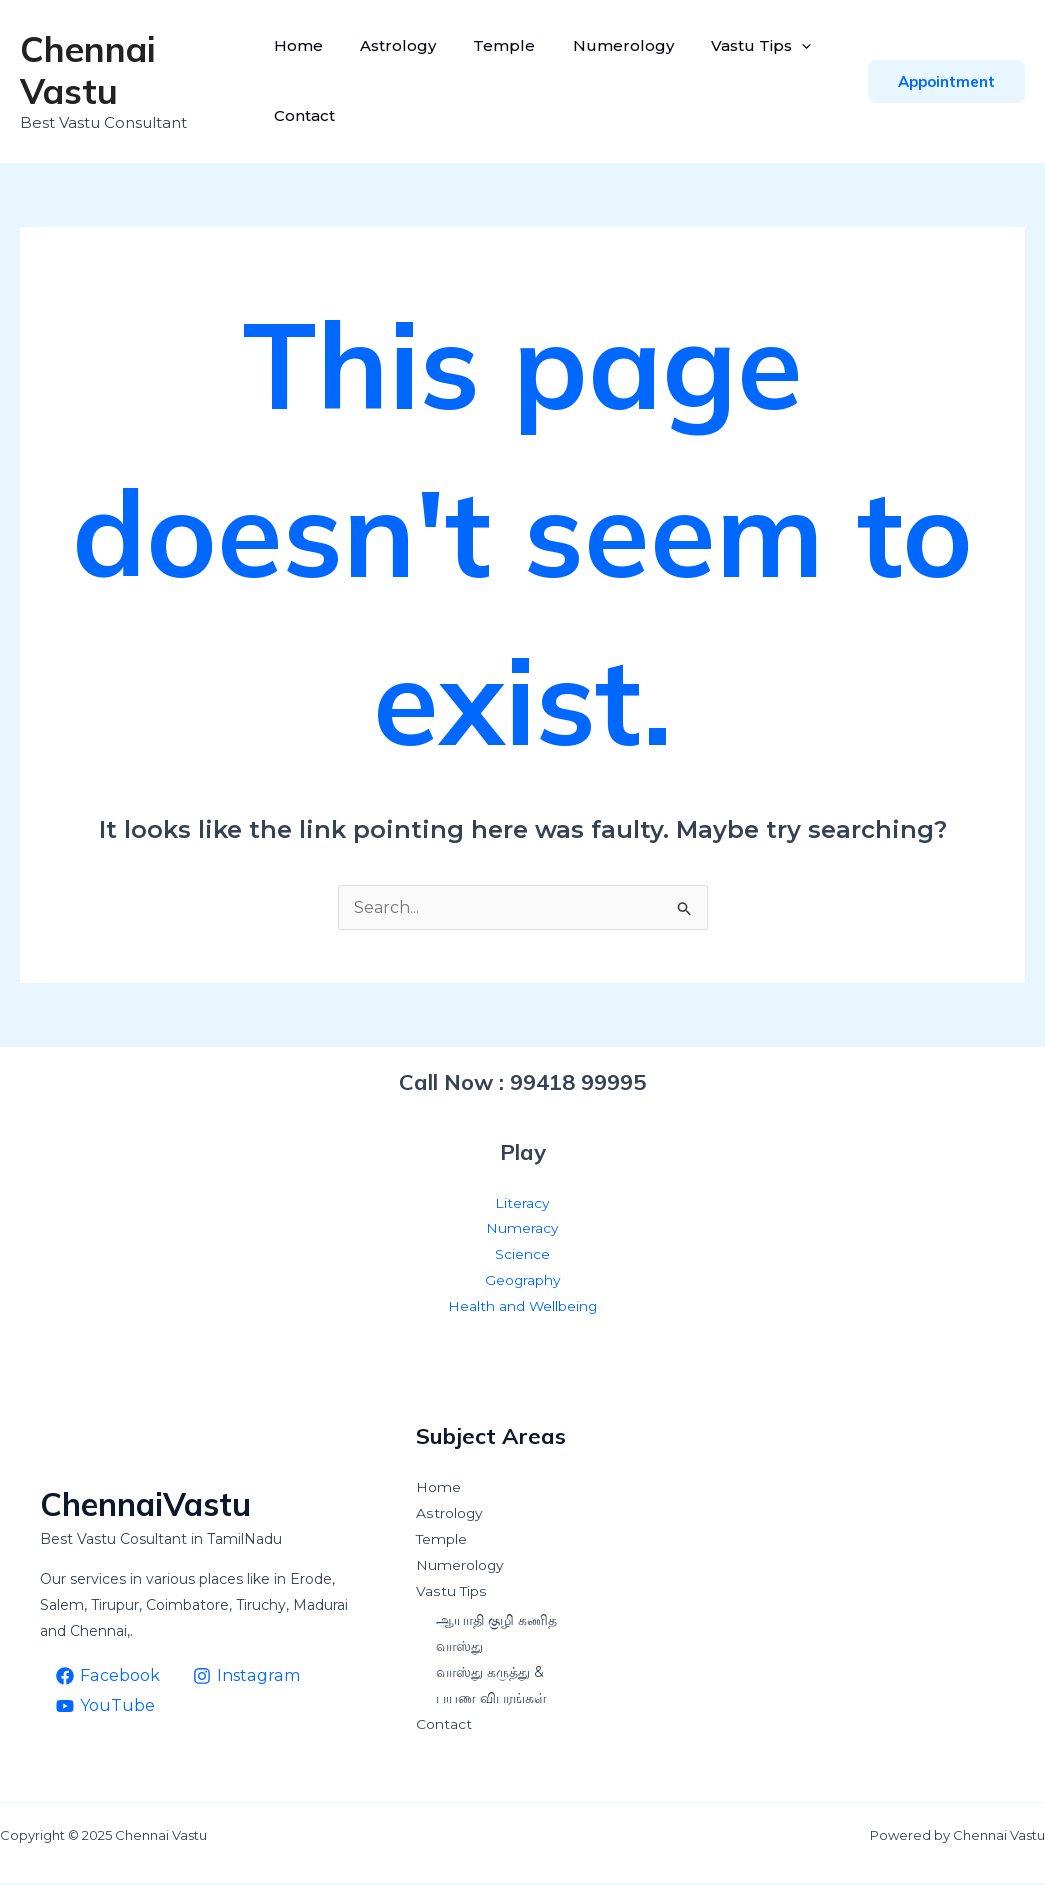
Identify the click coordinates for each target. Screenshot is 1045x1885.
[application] (785, 46)
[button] (946, 81)
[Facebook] (108, 1677)
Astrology (398, 45)
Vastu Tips (745, 46)
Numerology (612, 45)
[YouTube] (106, 1707)
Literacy (522, 1204)
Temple (499, 45)
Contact (309, 115)
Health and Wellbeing (522, 1308)
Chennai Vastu (88, 70)
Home (303, 45)
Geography (522, 1282)
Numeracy (522, 1230)
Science (522, 1256)
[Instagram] (245, 1677)
